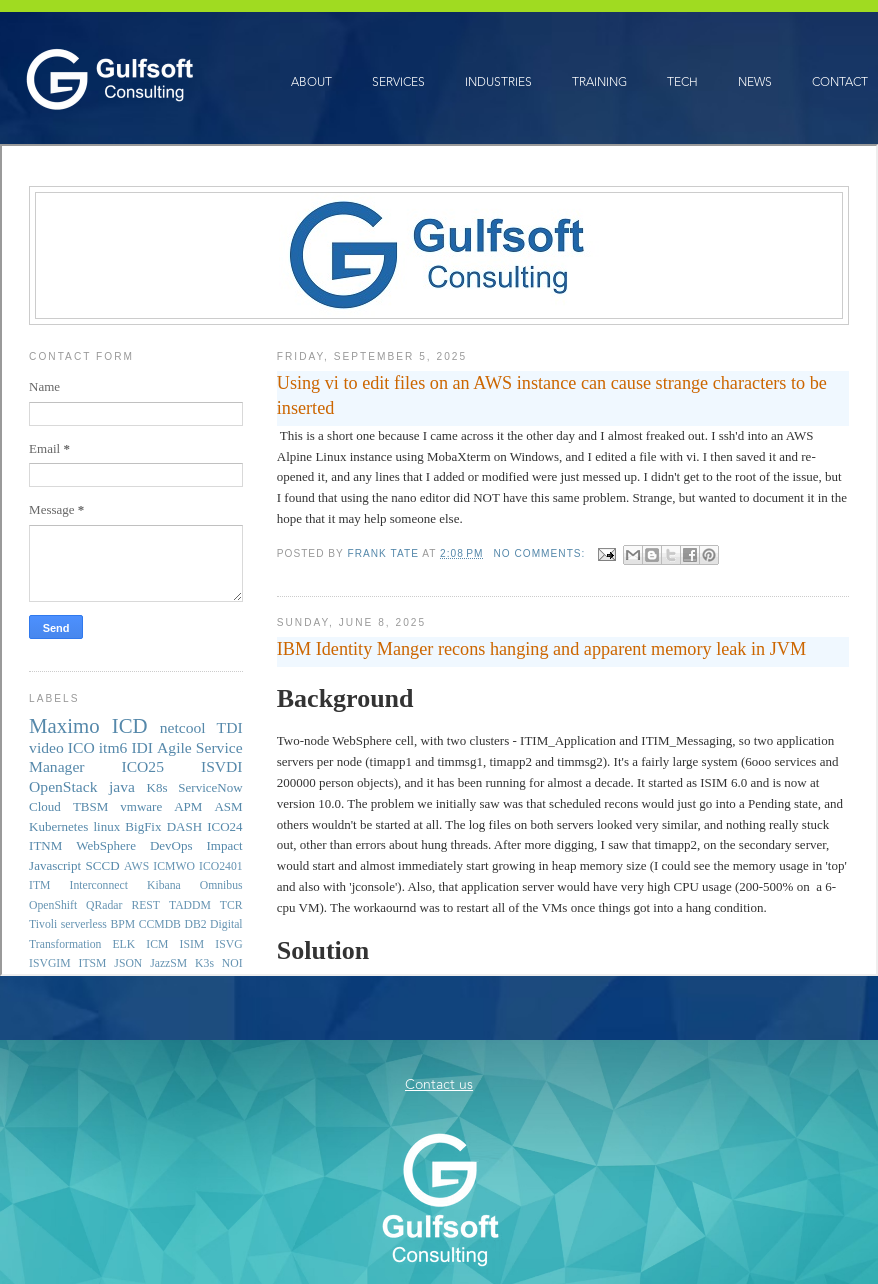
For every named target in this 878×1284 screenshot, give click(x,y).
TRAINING (599, 82)
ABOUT (311, 82)
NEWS (755, 82)
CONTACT (840, 82)
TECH (682, 82)
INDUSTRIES (498, 82)
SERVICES (398, 82)
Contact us (439, 1084)
